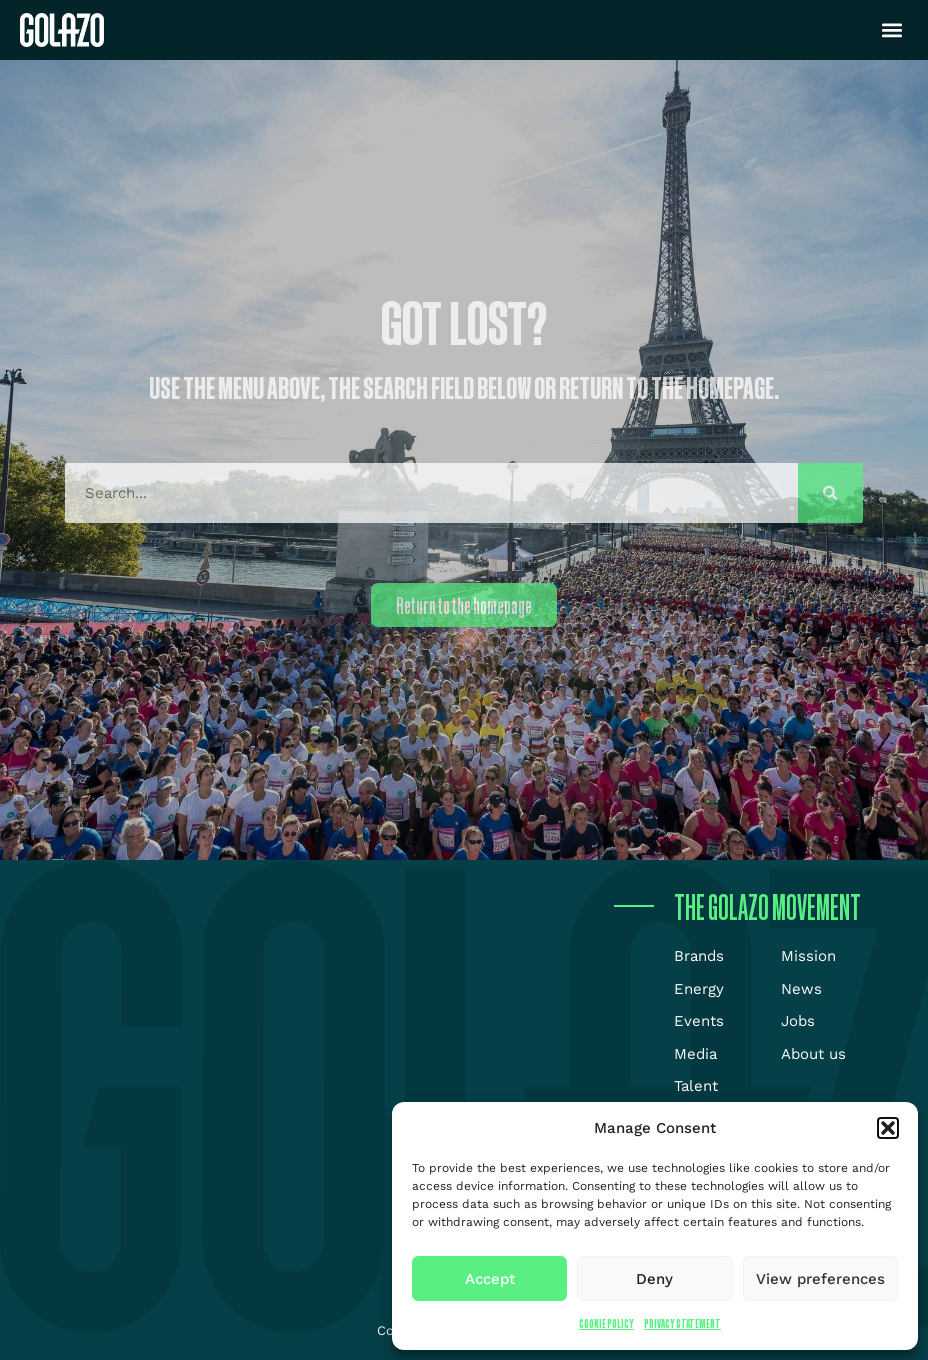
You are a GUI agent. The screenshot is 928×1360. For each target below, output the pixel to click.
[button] (888, 1128)
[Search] (830, 493)
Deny (654, 1279)
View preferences (820, 1279)
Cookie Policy (606, 1323)
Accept (490, 1279)
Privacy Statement (682, 1323)
